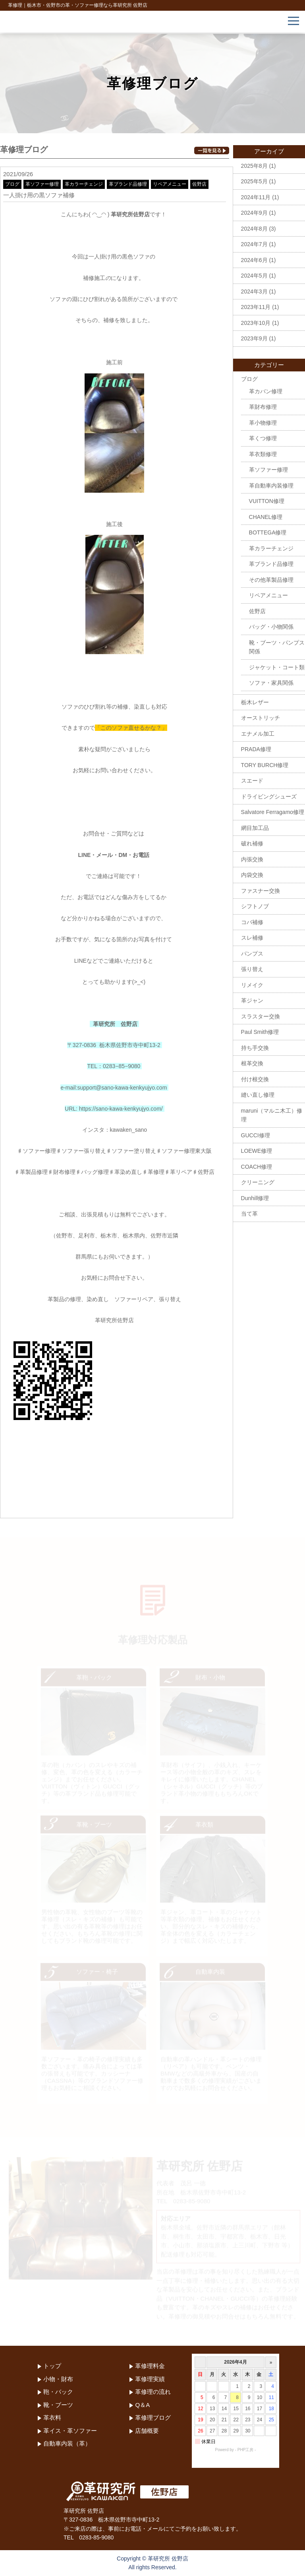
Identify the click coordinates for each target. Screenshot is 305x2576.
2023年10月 (256, 323)
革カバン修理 (265, 391)
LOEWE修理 (256, 1151)
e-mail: (68, 1087)
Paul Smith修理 (260, 1032)
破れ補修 (252, 843)
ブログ (12, 184)
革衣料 (52, 2417)
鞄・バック (58, 2391)
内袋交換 (252, 875)
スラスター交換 (260, 1016)
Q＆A (142, 2404)
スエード (252, 780)
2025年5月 (254, 181)
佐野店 (199, 184)
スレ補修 (252, 937)
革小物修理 (263, 423)
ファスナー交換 (260, 891)
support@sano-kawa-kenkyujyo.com (122, 1087)
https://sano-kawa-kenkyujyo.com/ (121, 1108)
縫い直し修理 (257, 1095)
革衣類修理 (263, 454)
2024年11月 (256, 197)
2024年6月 (254, 260)
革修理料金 (150, 2365)
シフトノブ (255, 906)
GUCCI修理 (255, 1135)
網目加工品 (255, 828)
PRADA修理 (256, 749)
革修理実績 (150, 2379)
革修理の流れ (153, 2391)
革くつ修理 (263, 438)
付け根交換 (255, 1079)
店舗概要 (147, 2430)
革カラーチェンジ (84, 184)
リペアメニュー (169, 184)
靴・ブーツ (58, 2404)
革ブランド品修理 (128, 184)
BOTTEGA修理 (268, 532)
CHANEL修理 (266, 517)
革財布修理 (263, 407)
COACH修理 (256, 1167)
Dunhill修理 (255, 1198)
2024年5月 (254, 275)
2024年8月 (254, 228)
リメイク (252, 985)
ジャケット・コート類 (277, 667)
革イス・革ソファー (70, 2430)
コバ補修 (252, 922)
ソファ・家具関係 (271, 683)
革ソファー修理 (42, 184)
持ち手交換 (255, 1048)
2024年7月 (254, 244)
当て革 (249, 1213)
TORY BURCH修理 (265, 765)
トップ (52, 2365)
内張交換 (252, 859)
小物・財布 (58, 2379)
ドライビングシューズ (269, 796)
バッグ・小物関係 (271, 627)
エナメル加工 (257, 733)
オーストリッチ (260, 718)
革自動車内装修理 (271, 485)
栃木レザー (255, 702)
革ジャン (252, 1000)
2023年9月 (254, 338)
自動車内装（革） (67, 2443)
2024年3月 (254, 291)
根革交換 (252, 1063)
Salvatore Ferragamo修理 (273, 812)
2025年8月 (254, 166)
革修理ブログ (153, 2417)
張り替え (252, 969)
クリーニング (257, 1182)
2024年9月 (254, 213)
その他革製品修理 (271, 580)
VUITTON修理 (266, 501)
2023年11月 (256, 307)
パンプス (252, 953)
